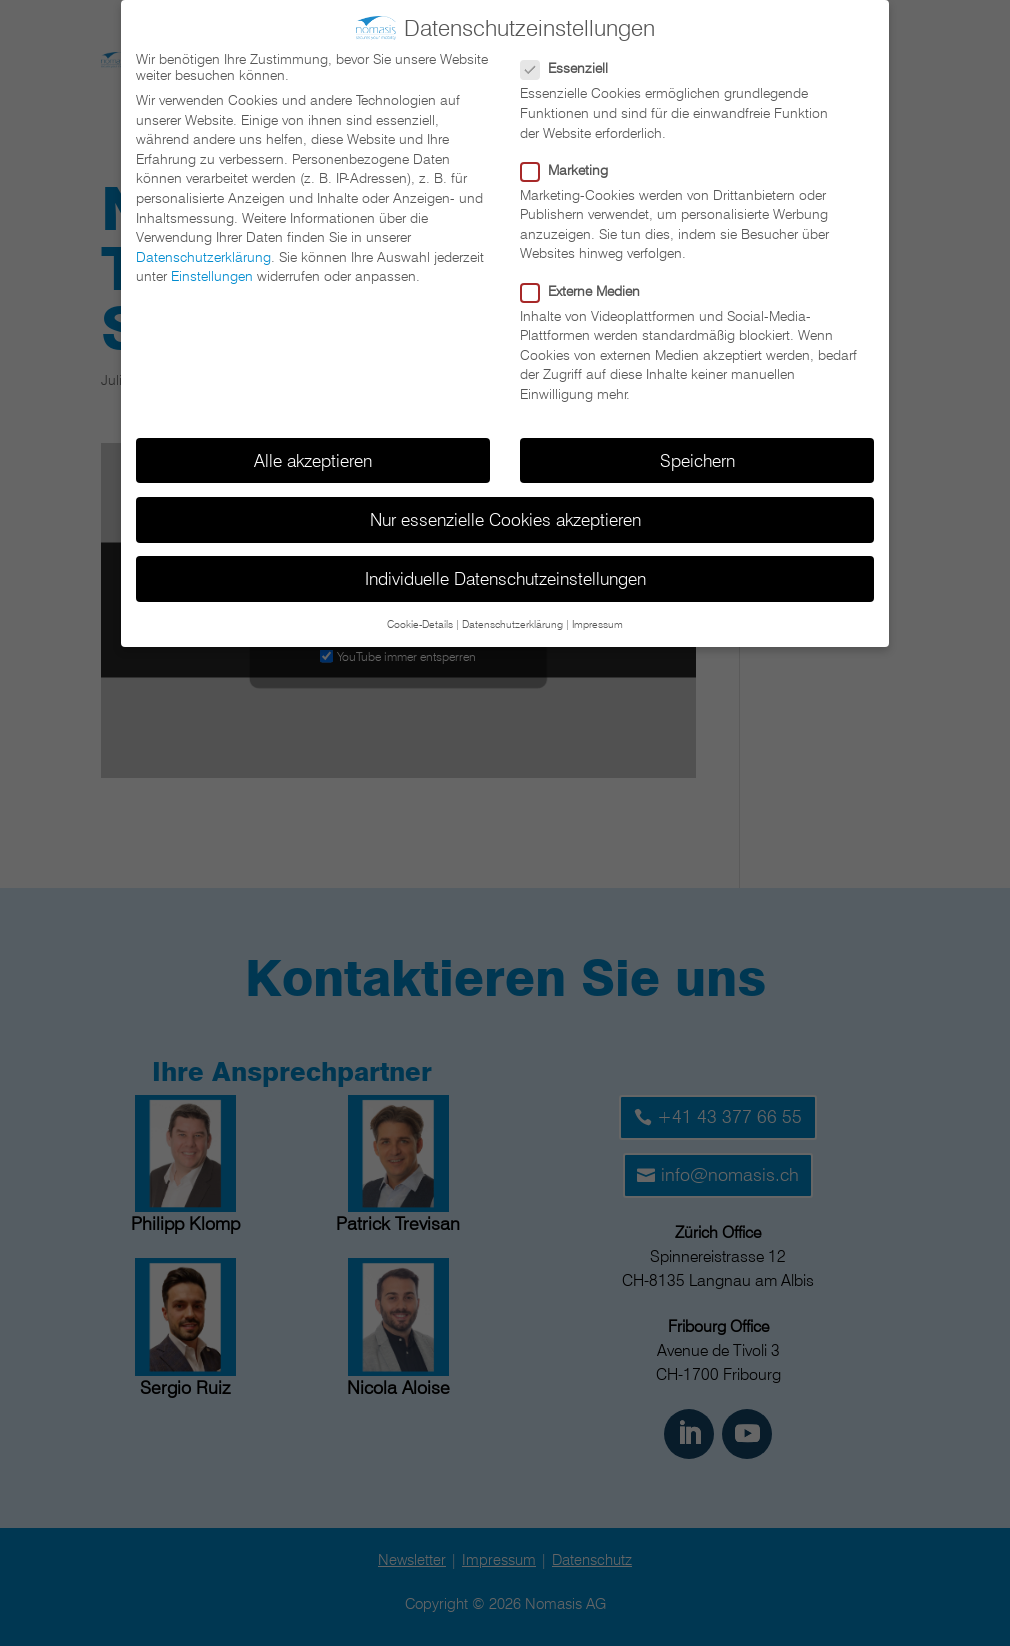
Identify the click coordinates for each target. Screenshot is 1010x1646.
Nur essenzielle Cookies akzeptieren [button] (505, 518)
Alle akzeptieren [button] (313, 459)
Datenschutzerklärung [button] (512, 624)
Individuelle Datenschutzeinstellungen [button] (505, 578)
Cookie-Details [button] (420, 624)
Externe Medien (588, 290)
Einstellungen (212, 276)
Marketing (572, 169)
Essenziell (572, 68)
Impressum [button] (597, 624)
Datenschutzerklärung (203, 256)
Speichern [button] (697, 459)
